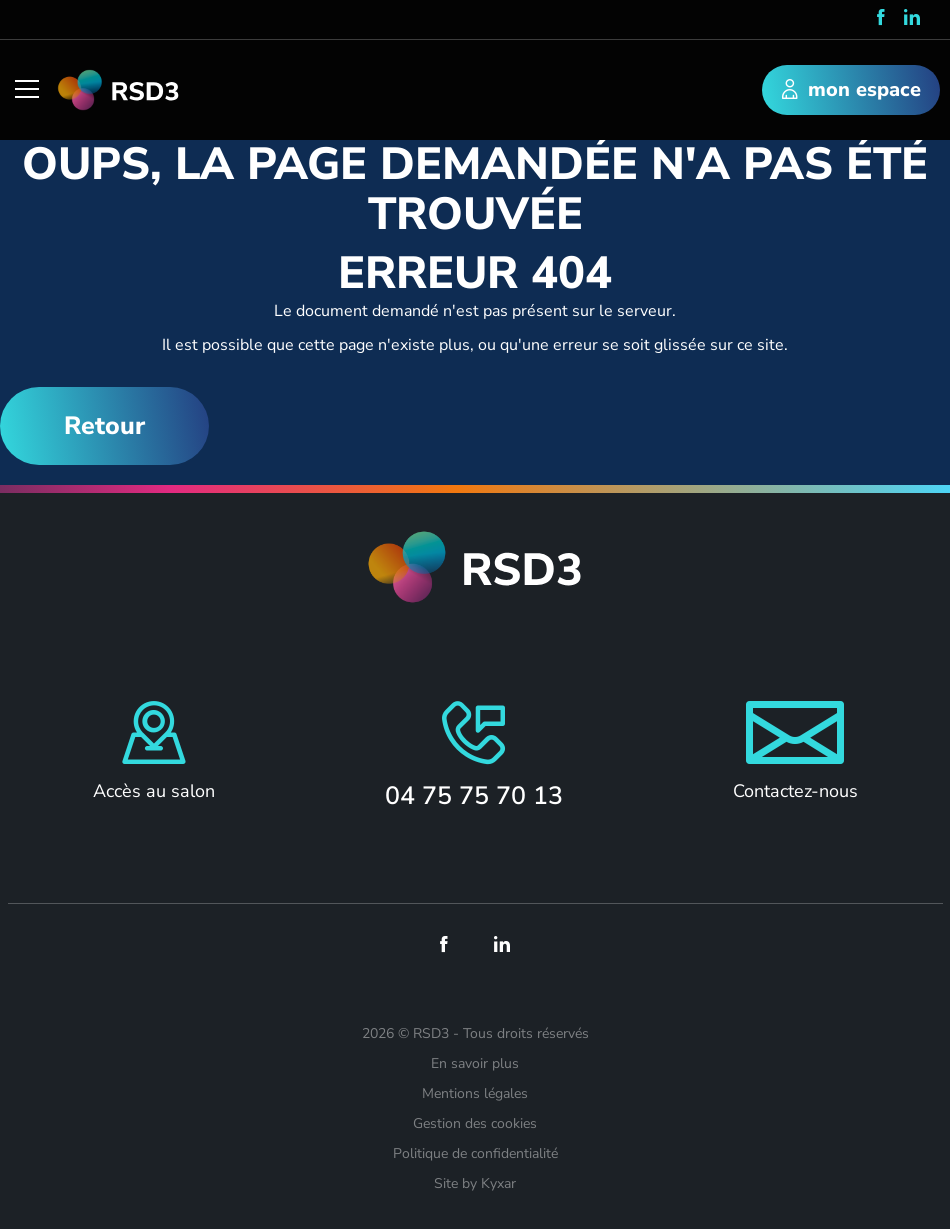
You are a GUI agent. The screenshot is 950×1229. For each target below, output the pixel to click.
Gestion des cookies (475, 1123)
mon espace (851, 91)
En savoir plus (475, 1063)
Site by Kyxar (475, 1183)
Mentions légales (475, 1093)
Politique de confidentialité (475, 1153)
